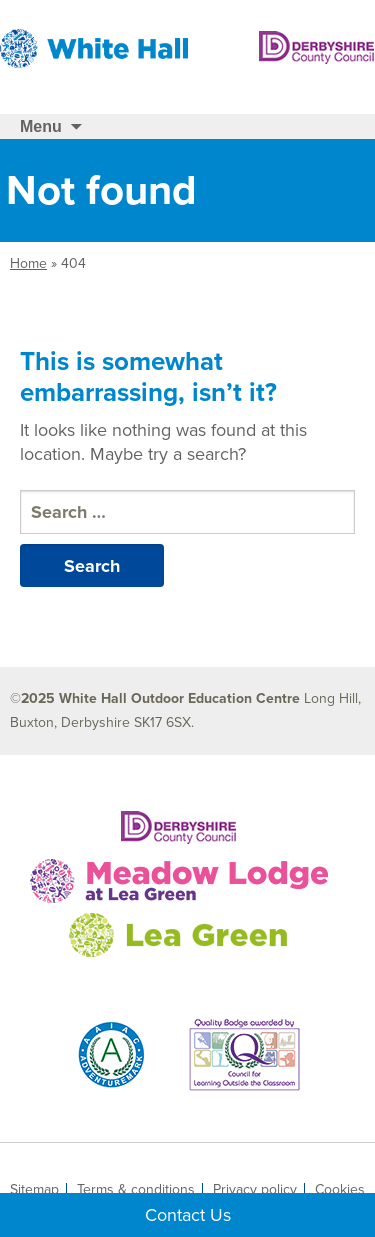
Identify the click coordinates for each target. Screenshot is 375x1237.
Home (28, 263)
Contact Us (188, 1215)
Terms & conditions (136, 1190)
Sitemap (34, 1190)
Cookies (340, 1190)
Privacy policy (255, 1190)
